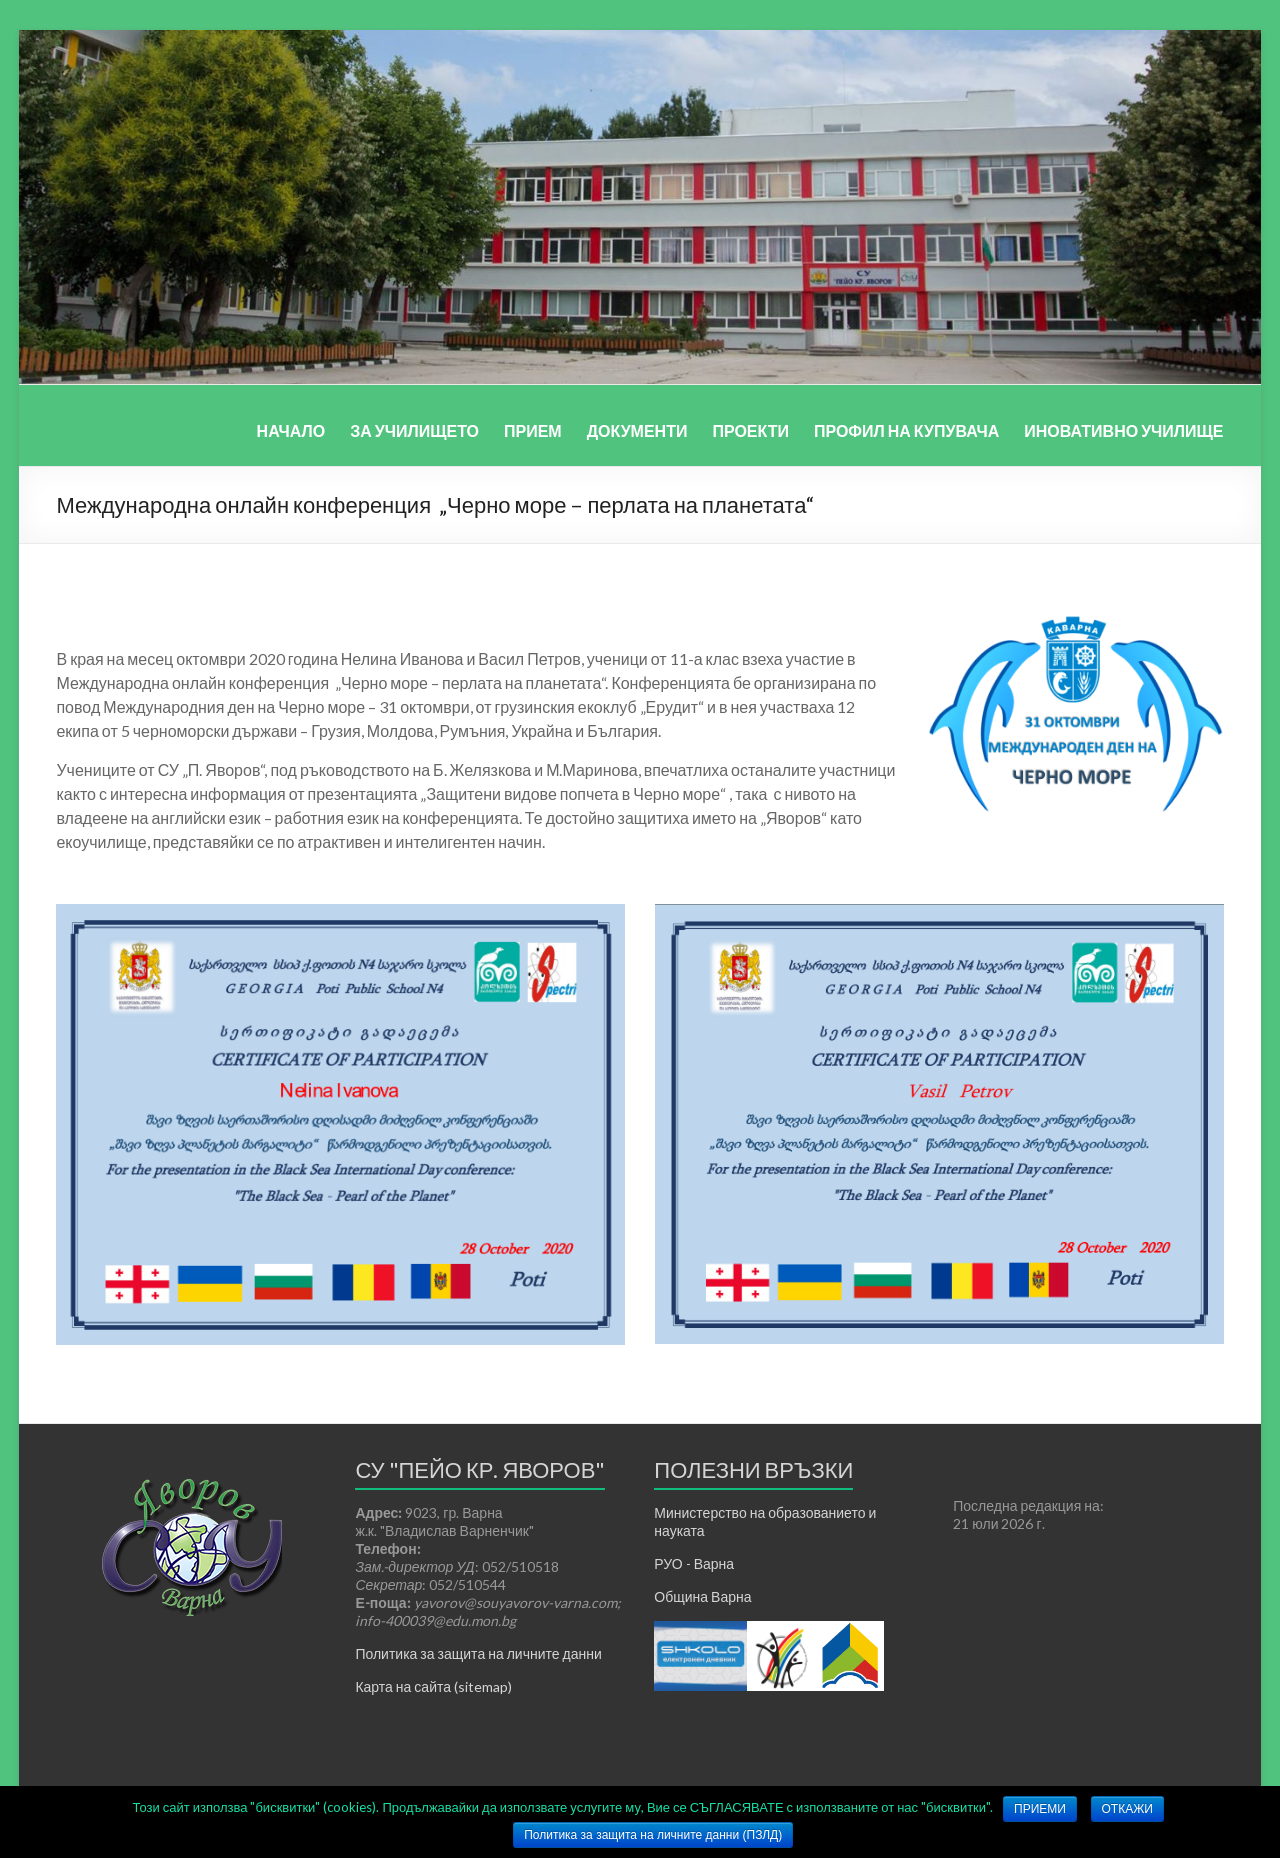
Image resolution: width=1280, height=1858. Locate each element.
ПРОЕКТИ (750, 430)
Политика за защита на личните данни (478, 1653)
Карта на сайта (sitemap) (433, 1686)
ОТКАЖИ (1127, 1809)
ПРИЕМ (533, 430)
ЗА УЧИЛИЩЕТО (414, 430)
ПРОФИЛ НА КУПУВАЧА (906, 430)
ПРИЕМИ (1040, 1809)
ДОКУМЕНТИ (637, 430)
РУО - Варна (694, 1563)
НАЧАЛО (291, 430)
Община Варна (702, 1596)
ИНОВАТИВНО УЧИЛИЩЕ (1123, 430)
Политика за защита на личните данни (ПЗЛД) (653, 1835)
